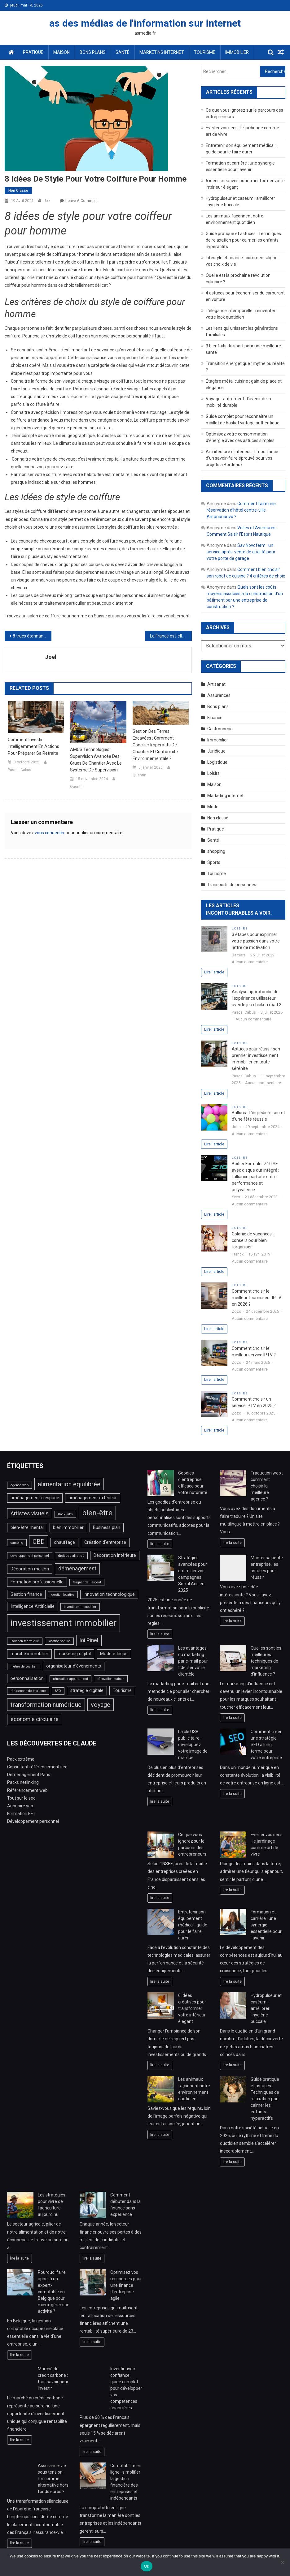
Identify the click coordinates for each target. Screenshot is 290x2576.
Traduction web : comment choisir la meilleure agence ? (267, 1485)
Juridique (216, 751)
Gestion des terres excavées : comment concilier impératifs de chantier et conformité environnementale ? (155, 745)
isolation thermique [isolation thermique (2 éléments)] (25, 1641)
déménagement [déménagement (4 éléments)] (77, 1568)
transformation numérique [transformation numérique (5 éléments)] (46, 1704)
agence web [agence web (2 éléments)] (20, 1485)
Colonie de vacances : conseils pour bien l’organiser (253, 1240)
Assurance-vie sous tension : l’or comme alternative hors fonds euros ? (53, 2478)
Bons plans (93, 52)
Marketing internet (161, 52)
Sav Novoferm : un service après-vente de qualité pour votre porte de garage (241, 552)
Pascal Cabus (19, 770)
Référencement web (27, 1790)
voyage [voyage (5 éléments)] (100, 1704)
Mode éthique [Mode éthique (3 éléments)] (114, 1653)
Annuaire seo (20, 1805)
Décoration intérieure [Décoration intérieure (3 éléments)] (115, 1555)
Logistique (217, 762)
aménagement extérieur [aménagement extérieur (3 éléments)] (92, 1498)
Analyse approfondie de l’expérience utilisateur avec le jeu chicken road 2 (256, 998)
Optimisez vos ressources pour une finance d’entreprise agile (126, 2285)
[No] (282, 2562)
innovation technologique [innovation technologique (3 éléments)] (109, 1594)
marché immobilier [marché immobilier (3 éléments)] (29, 1653)
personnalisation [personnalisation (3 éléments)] (27, 1678)
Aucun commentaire (250, 962)
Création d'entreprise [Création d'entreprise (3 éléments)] (105, 1542)
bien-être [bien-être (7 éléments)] (97, 1513)
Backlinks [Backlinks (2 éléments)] (65, 1514)
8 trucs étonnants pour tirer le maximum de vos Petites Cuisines (32, 635)
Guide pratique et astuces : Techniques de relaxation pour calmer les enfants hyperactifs (243, 240)
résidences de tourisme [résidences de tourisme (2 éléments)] (28, 1691)
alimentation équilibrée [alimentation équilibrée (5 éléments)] (69, 1484)
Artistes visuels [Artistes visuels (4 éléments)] (30, 1513)
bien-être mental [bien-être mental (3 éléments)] (27, 1527)
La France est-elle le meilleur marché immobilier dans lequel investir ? (171, 635)
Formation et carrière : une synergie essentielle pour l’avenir (266, 1924)
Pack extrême (20, 1759)
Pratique (33, 52)
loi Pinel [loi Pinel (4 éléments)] (89, 1640)
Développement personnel (33, 1821)
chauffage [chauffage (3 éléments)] (64, 1542)
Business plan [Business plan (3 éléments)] (106, 1527)
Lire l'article (214, 972)
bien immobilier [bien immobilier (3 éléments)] (68, 1527)
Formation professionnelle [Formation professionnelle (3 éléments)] (37, 1582)
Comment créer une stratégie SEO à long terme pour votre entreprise (266, 1744)
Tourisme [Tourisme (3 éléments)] (122, 1690)
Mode (212, 806)
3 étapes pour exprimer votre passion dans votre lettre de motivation (256, 941)
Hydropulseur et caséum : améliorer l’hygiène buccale (266, 2008)
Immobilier (237, 52)
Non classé (18, 190)
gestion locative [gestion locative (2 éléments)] (62, 1595)
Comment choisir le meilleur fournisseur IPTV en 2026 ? (256, 1298)
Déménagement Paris (28, 1774)
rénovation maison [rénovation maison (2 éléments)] (110, 1679)
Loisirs (213, 773)
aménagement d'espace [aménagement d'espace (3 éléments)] (35, 1498)
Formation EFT (21, 1813)
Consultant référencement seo (37, 1766)
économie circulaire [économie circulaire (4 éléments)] (35, 1719)
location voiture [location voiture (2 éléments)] (59, 1641)
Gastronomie (220, 728)
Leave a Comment (81, 200)
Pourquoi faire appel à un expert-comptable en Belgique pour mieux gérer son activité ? (53, 2292)
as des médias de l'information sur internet (145, 23)
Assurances (219, 695)
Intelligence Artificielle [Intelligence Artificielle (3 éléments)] (33, 1606)
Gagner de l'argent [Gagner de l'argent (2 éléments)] (87, 1582)
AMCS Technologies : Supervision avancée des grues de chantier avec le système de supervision (96, 759)
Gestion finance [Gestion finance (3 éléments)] (26, 1594)
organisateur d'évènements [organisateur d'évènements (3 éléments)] (73, 1666)
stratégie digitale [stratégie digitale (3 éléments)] (86, 1690)
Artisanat (216, 684)
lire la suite (159, 1543)
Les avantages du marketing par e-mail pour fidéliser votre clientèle (193, 1661)
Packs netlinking (23, 1782)
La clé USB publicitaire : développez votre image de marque (193, 1744)
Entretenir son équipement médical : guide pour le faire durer (192, 1924)
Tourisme (204, 52)
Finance (214, 717)
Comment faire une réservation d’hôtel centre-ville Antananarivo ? (241, 510)
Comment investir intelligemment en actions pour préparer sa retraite (33, 746)
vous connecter (50, 832)
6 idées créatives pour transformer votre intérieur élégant (192, 2008)
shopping (216, 851)
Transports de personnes (231, 884)
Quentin (77, 786)
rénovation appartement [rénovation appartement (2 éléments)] (70, 1679)
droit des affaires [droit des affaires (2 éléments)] (71, 1556)
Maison (61, 52)
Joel (47, 200)
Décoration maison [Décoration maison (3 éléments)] (30, 1569)
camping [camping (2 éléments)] (17, 1543)
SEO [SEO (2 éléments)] (58, 1691)
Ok (146, 2566)
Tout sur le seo (21, 1798)
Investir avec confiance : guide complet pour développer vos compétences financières (126, 2388)
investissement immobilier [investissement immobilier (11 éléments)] (63, 1623)
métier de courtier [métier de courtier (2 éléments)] (24, 1666)
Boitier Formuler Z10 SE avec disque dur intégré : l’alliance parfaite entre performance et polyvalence (255, 1176)
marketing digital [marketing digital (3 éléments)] (74, 1653)
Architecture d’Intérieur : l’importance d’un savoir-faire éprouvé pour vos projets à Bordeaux (242, 458)
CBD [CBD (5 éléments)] (39, 1541)
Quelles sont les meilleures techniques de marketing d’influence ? (266, 1661)
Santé (123, 52)
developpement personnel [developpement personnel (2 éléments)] (30, 1556)
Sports (213, 862)
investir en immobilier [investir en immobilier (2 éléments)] (80, 1607)
